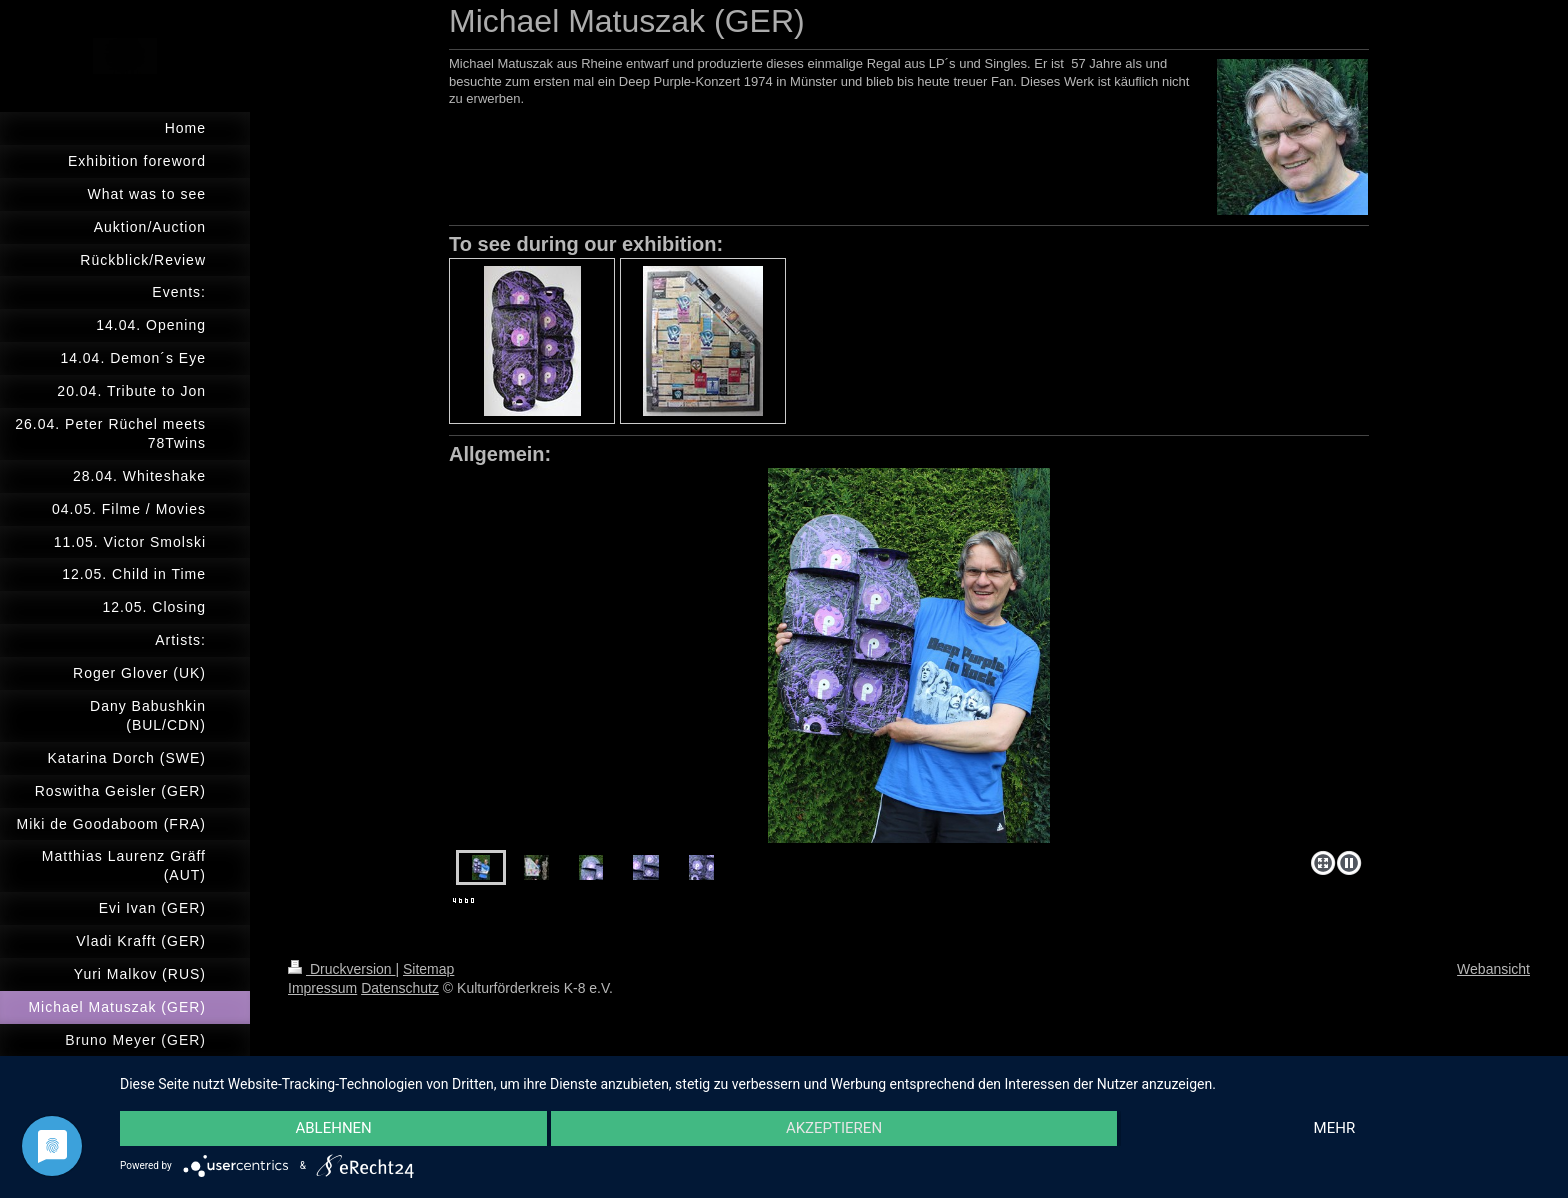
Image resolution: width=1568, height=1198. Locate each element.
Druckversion (341, 969)
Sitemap (428, 969)
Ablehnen (333, 1129)
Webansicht (1493, 969)
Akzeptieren (834, 1129)
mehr (1335, 1129)
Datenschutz (400, 988)
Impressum (322, 988)
